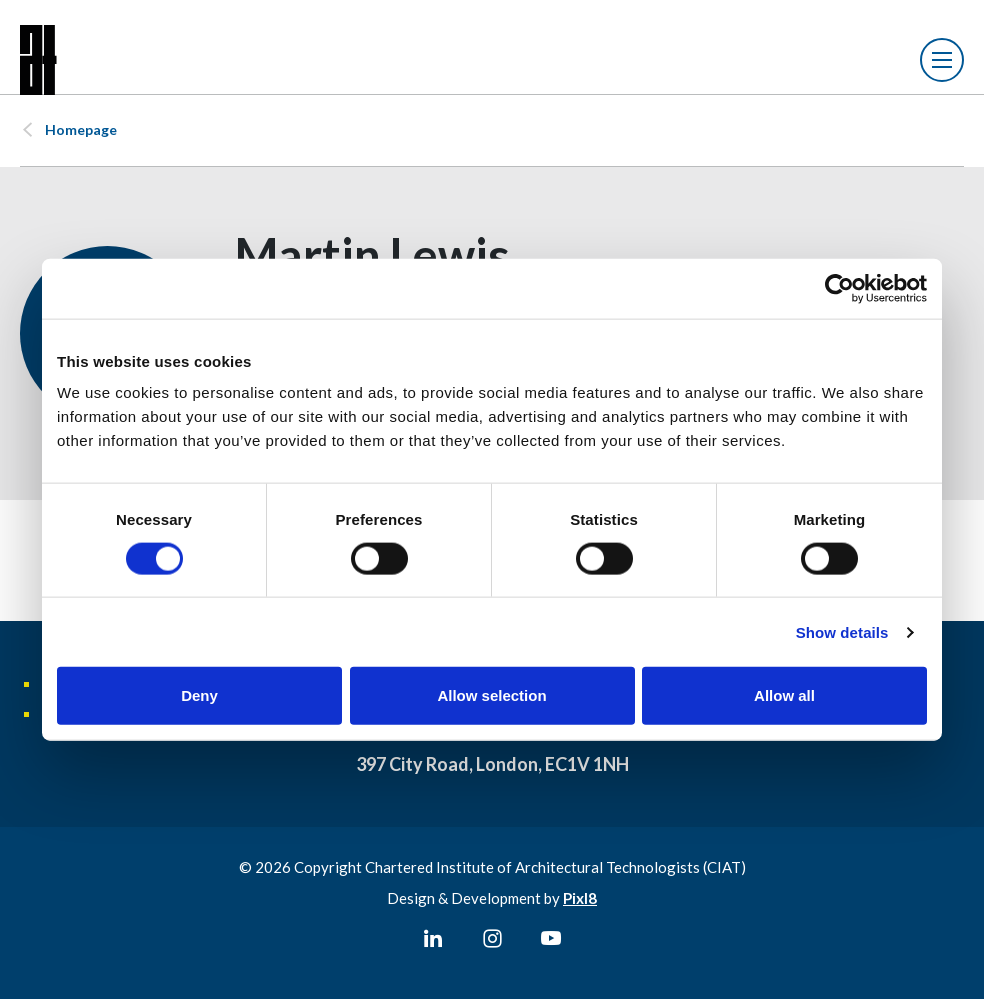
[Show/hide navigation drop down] (942, 60)
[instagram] (492, 939)
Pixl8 (580, 898)
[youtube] (551, 939)
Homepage (81, 129)
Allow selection (491, 695)
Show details (842, 631)
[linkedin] (433, 939)
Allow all (784, 695)
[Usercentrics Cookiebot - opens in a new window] (839, 288)
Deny (199, 695)
